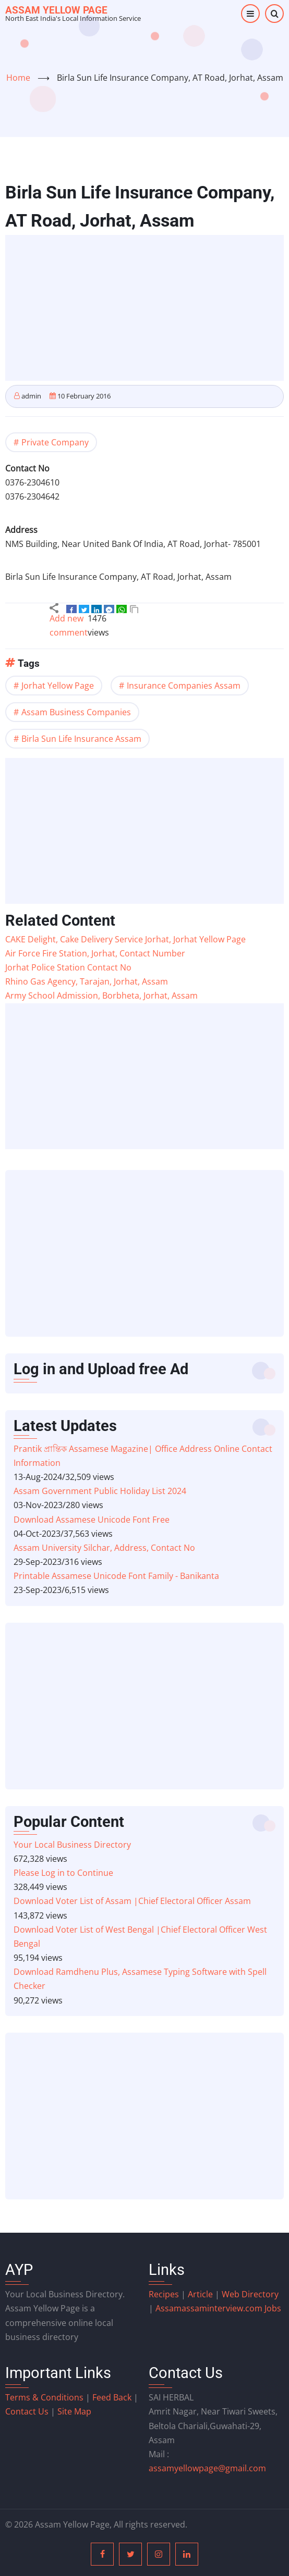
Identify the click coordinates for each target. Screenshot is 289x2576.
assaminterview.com (209, 2308)
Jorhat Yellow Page (57, 685)
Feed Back (111, 2397)
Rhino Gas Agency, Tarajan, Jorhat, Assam (86, 981)
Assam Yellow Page (56, 10)
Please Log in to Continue (63, 1872)
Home (18, 77)
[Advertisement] (147, 309)
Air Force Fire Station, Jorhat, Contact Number (95, 953)
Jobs (272, 2308)
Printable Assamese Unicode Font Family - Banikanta (116, 1576)
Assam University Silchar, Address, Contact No (104, 1547)
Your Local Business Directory (72, 1844)
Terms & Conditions (44, 2397)
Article (201, 2294)
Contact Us (27, 2411)
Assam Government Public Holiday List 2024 (100, 1491)
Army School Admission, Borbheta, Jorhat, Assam (101, 995)
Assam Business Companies (76, 712)
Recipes (165, 2294)
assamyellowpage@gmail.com (207, 2468)
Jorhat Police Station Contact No (68, 967)
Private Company (55, 442)
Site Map (74, 2411)
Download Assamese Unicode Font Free (92, 1519)
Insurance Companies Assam (183, 685)
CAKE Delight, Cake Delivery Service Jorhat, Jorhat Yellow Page (125, 939)
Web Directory (250, 2294)
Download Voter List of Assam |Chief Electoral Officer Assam (132, 1901)
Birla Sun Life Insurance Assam (81, 738)
